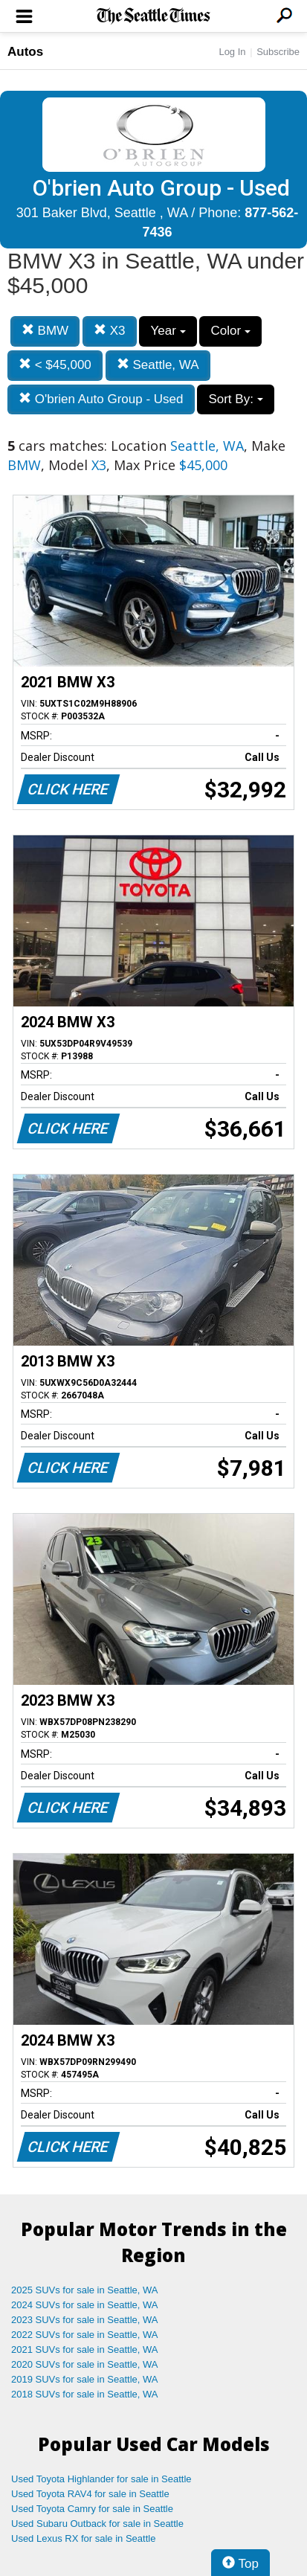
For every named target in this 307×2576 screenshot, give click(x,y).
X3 (110, 331)
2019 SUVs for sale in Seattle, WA (84, 2379)
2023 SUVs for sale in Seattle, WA (84, 2319)
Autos (25, 52)
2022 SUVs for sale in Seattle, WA (84, 2334)
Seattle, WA (158, 365)
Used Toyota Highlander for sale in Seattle (101, 2479)
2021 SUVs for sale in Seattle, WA (84, 2349)
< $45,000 (55, 365)
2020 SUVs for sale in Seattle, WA (84, 2364)
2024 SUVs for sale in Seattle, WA (84, 2304)
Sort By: (235, 399)
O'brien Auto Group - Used (101, 399)
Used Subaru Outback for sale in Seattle (97, 2523)
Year (167, 331)
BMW (45, 331)
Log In (232, 51)
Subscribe (278, 51)
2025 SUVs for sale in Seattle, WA (84, 2290)
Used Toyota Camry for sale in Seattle (92, 2508)
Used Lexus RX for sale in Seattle (83, 2538)
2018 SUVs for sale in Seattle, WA (84, 2394)
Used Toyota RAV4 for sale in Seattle (90, 2493)
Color (230, 331)
